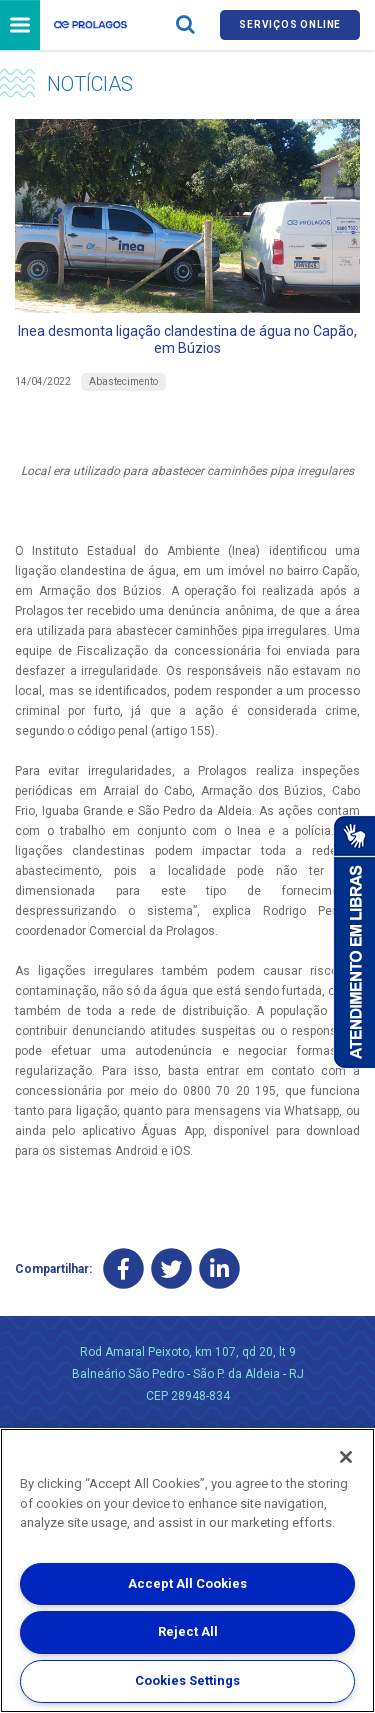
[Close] (346, 1457)
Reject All (188, 1631)
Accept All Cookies (187, 1583)
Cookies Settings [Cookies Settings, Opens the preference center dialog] (187, 1680)
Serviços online (290, 24)
